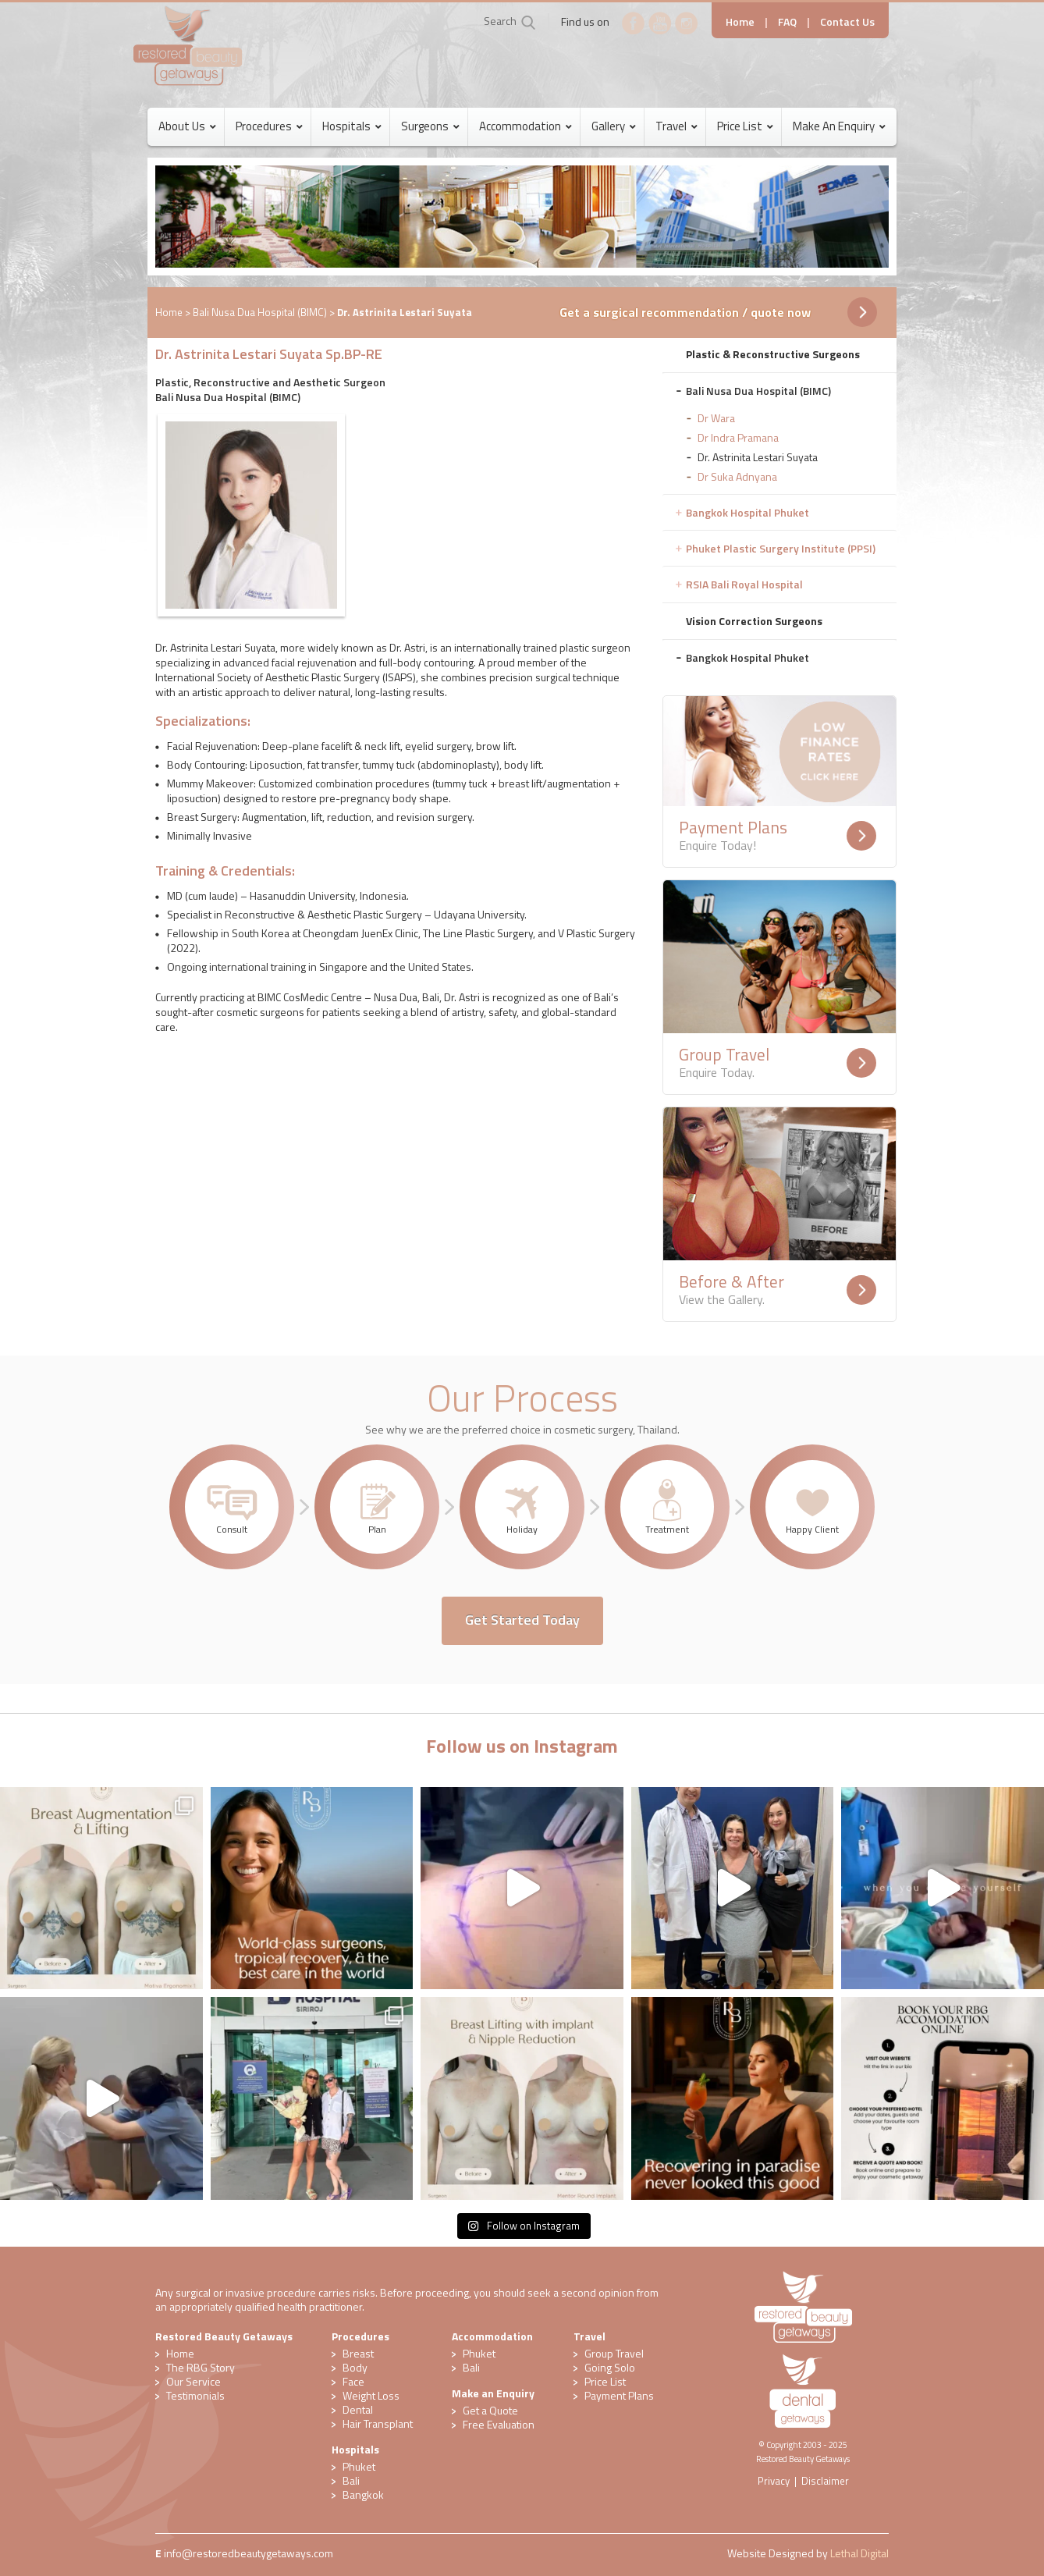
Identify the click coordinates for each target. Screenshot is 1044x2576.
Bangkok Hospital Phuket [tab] (747, 512)
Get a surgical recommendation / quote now (685, 312)
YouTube (660, 23)
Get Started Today (522, 1619)
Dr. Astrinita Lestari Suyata (758, 457)
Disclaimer (825, 2481)
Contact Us (847, 21)
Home (740, 21)
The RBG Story (200, 2367)
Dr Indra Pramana (738, 437)
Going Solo (609, 2367)
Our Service (193, 2381)
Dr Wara (716, 418)
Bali (351, 2480)
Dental (358, 2409)
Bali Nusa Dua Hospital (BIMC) (260, 312)
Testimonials (195, 2395)
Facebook (633, 23)
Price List (605, 2381)
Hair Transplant (378, 2423)
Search (500, 20)
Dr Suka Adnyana (737, 476)
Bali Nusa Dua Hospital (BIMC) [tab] (758, 390)
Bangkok (363, 2494)
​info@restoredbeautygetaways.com (248, 2553)
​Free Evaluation (498, 2424)
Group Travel (614, 2353)
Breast (358, 2353)
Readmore (861, 836)
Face (353, 2381)
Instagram (686, 23)
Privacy (774, 2481)
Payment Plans (619, 2395)
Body (355, 2367)
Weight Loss (371, 2395)
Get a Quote (490, 2410)
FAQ (787, 21)
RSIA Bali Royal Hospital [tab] (744, 584)
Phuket (359, 2466)
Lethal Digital (859, 2553)
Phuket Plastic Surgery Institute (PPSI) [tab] (780, 548)
